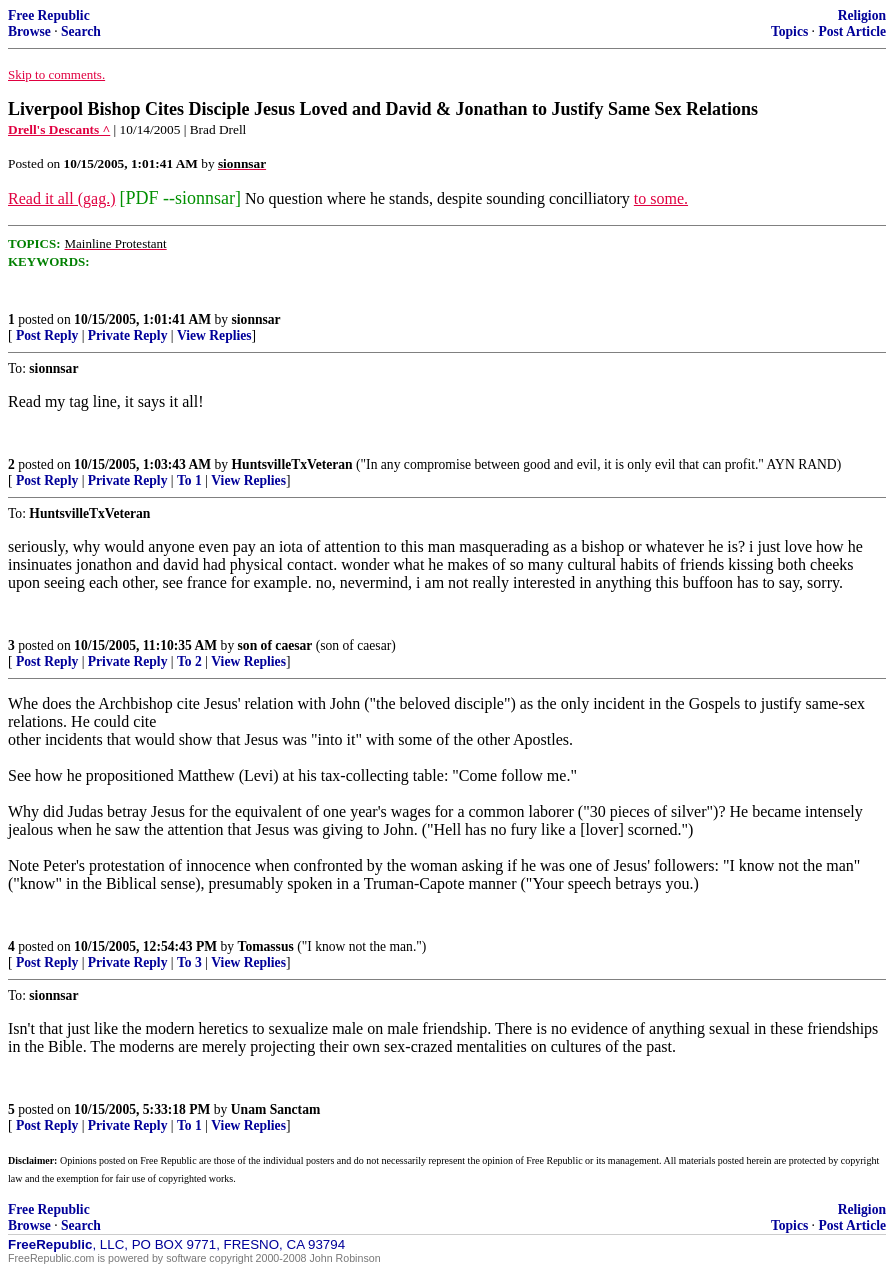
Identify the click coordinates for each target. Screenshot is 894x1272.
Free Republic (49, 15)
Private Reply (128, 335)
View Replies (214, 335)
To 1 (189, 480)
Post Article (852, 31)
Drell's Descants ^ (59, 129)
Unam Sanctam (276, 1109)
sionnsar (256, 319)
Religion (862, 15)
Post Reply (47, 335)
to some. (661, 198)
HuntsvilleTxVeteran (292, 464)
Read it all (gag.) (62, 198)
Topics (789, 31)
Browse (29, 31)
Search (81, 31)
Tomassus (266, 946)
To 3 (189, 962)
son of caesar (275, 645)
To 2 (189, 661)
